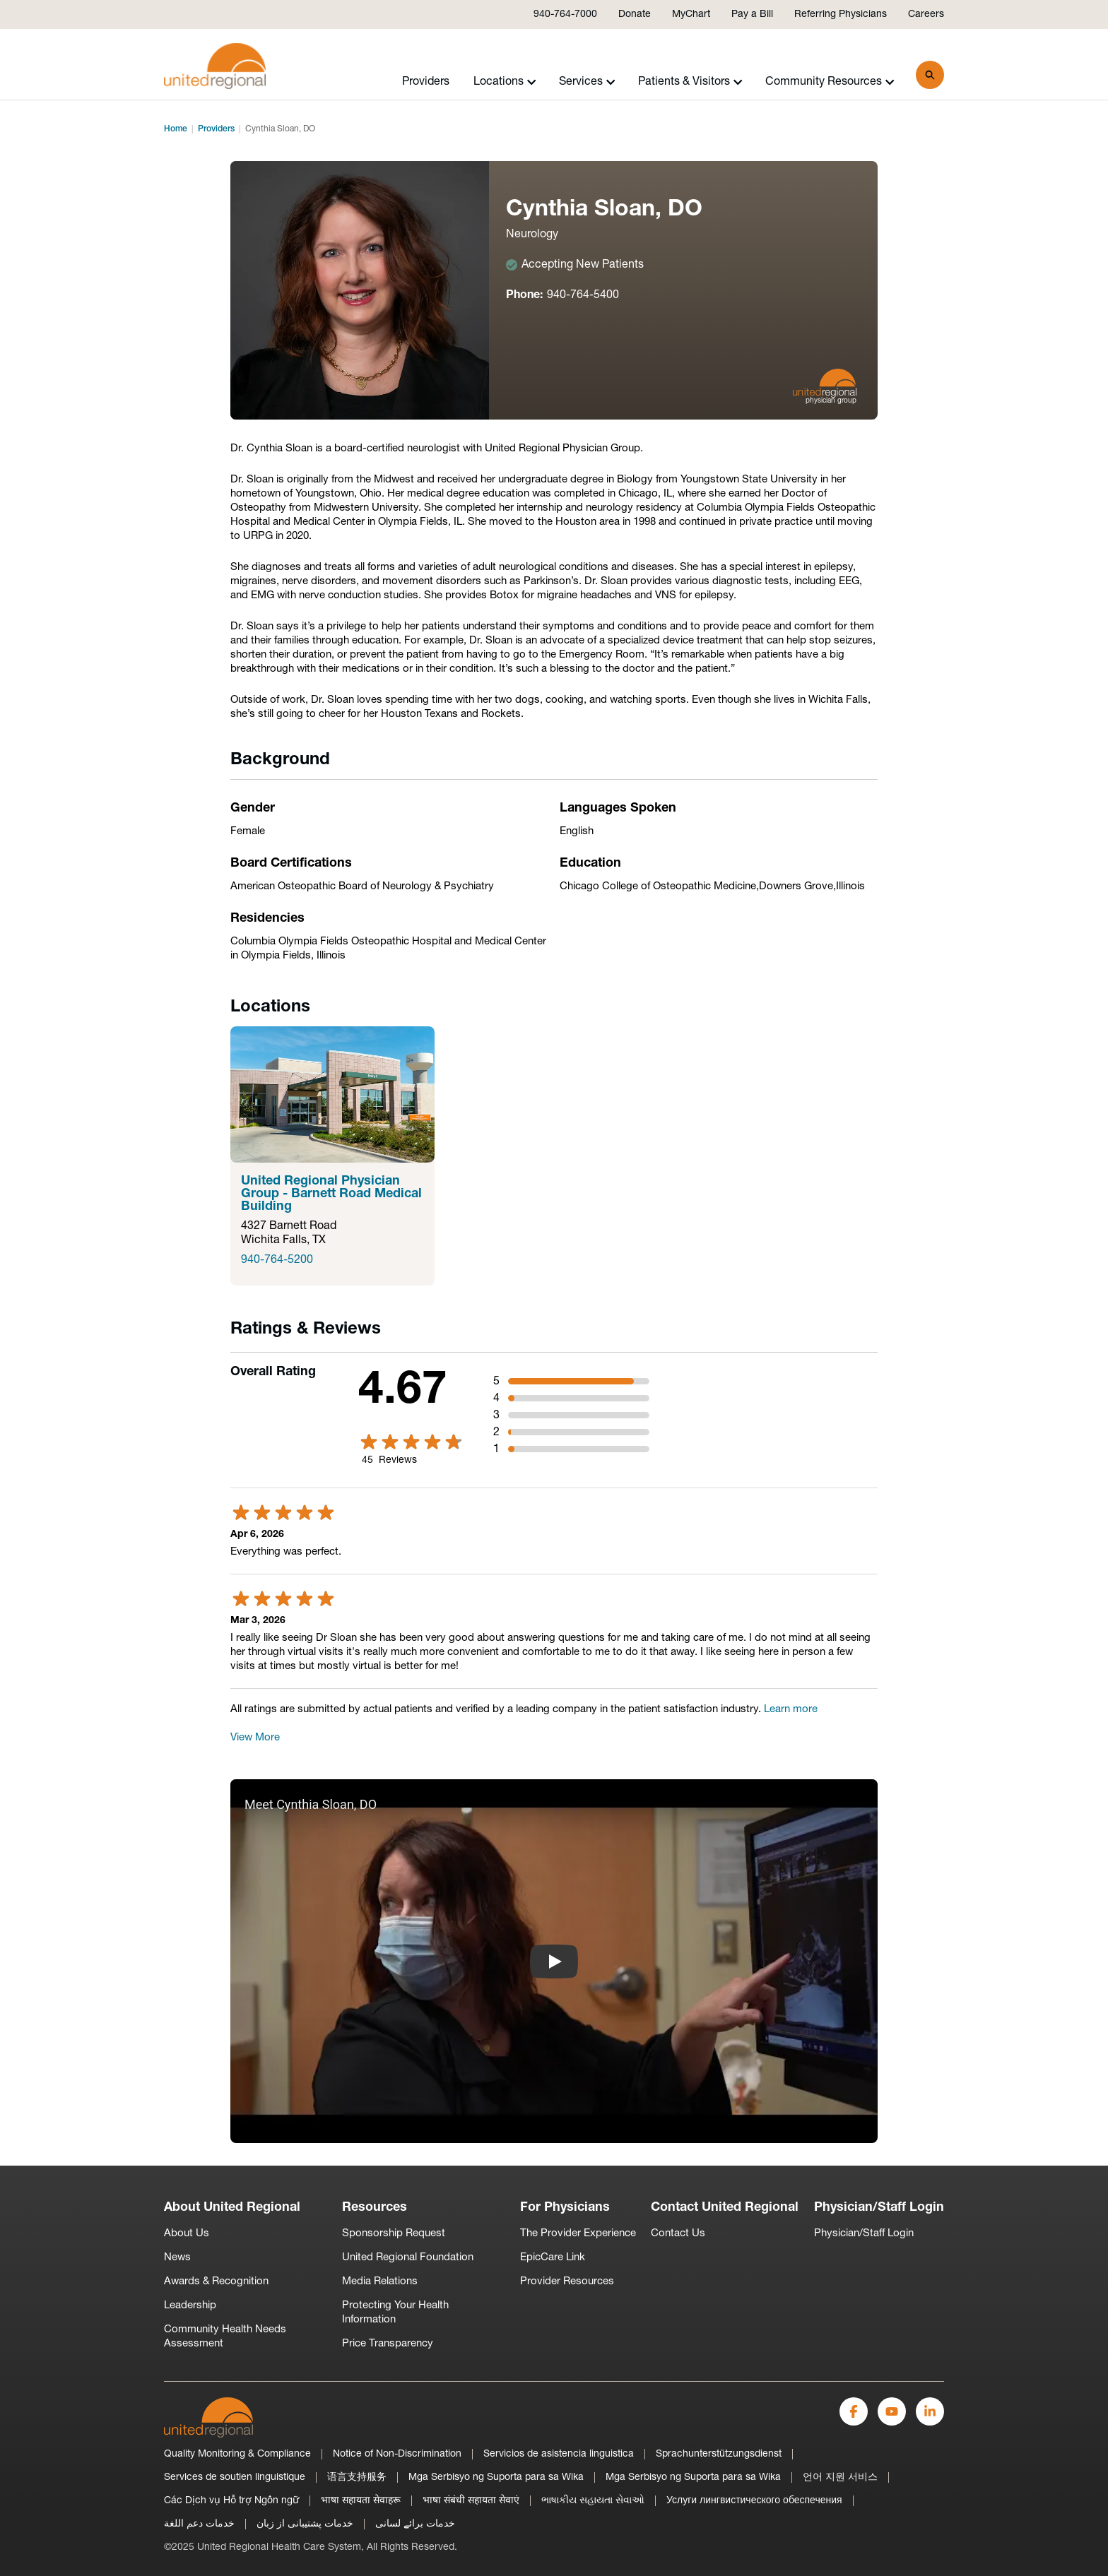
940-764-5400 (583, 295)
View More (255, 1738)
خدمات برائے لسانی (415, 2524)
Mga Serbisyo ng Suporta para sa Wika (496, 2477)
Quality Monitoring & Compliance (237, 2454)
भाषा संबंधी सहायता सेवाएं (471, 2500)
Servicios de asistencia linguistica (558, 2454)
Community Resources (830, 82)
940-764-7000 (565, 14)
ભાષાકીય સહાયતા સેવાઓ (592, 2500)
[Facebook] (853, 2411)
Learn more (791, 1709)
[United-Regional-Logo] (208, 2417)
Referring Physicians (840, 14)
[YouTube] (892, 2411)
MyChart (691, 14)
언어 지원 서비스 (840, 2477)
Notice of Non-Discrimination (397, 2454)
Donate (634, 14)
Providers (425, 82)
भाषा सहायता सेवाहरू (361, 2500)
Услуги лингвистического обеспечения (754, 2500)
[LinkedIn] (930, 2411)
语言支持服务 (357, 2477)
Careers (926, 14)
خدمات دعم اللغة (199, 2524)
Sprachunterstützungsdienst (719, 2454)
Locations (504, 82)
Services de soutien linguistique (234, 2477)
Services (587, 82)
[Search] (930, 75)
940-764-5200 (277, 1260)
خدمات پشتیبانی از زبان (305, 2524)
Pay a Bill (752, 14)
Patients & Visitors (690, 82)
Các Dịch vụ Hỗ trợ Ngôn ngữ (231, 2500)
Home (175, 129)
